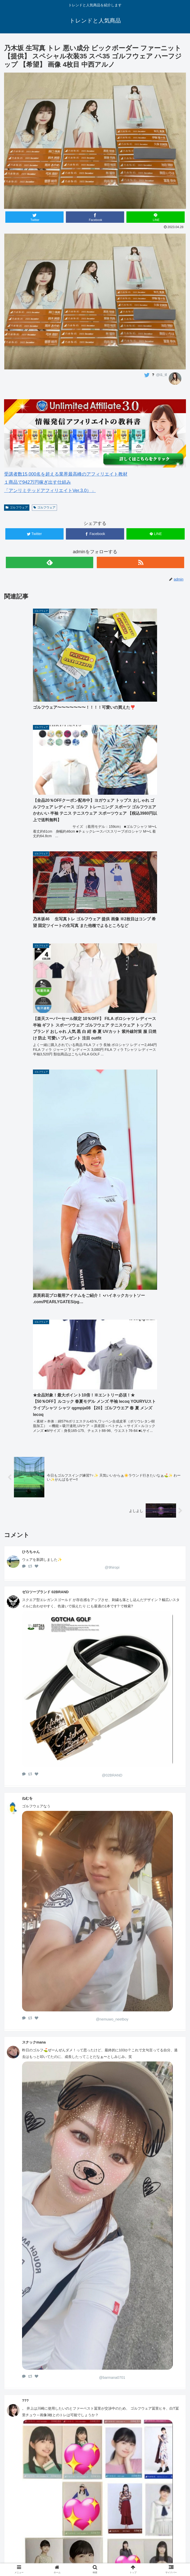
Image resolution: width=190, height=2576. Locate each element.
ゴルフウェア (17, 507)
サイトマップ (155, 2553)
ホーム (34, 2546)
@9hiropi (112, 1144)
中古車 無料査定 (95, 2553)
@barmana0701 (112, 1954)
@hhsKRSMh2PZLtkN (112, 2367)
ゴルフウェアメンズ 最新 (95, 2546)
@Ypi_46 (112, 2173)
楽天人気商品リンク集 (34, 2553)
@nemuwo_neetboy (112, 1596)
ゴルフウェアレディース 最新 (155, 2546)
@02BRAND (112, 1352)
